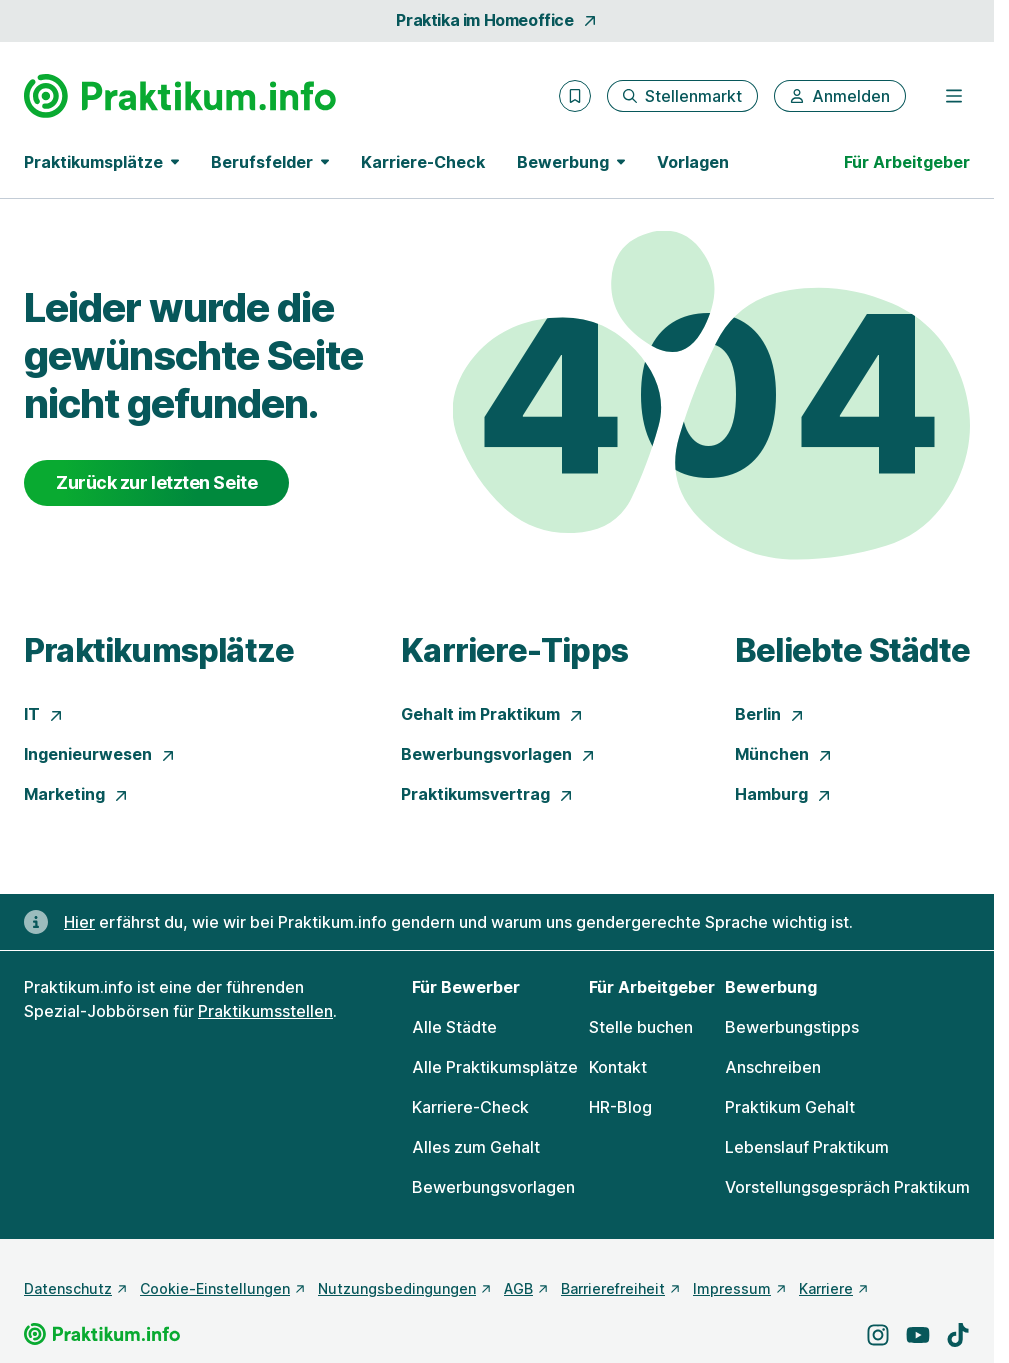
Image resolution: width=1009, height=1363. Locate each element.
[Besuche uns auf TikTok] (958, 1335)
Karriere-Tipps (514, 650)
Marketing (76, 794)
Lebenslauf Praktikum (807, 1147)
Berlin (770, 714)
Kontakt (618, 1067)
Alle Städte (454, 1027)
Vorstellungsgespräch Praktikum (847, 1187)
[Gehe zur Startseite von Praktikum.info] (180, 96)
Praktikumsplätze (159, 650)
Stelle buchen (641, 1027)
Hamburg (783, 794)
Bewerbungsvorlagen (498, 754)
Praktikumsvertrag (487, 794)
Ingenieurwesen (100, 754)
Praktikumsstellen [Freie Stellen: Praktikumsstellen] (265, 1011)
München (784, 754)
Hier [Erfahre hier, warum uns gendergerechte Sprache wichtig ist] (79, 922)
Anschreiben (773, 1067)
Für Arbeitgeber (907, 162)
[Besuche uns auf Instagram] (878, 1335)
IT (44, 714)
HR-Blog (620, 1107)
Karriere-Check (423, 162)
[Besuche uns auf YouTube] (918, 1335)
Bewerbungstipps (792, 1027)
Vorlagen (693, 162)
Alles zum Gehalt (476, 1147)
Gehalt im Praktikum (492, 714)
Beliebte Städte (852, 650)
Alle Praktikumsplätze (495, 1067)
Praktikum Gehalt (790, 1107)
